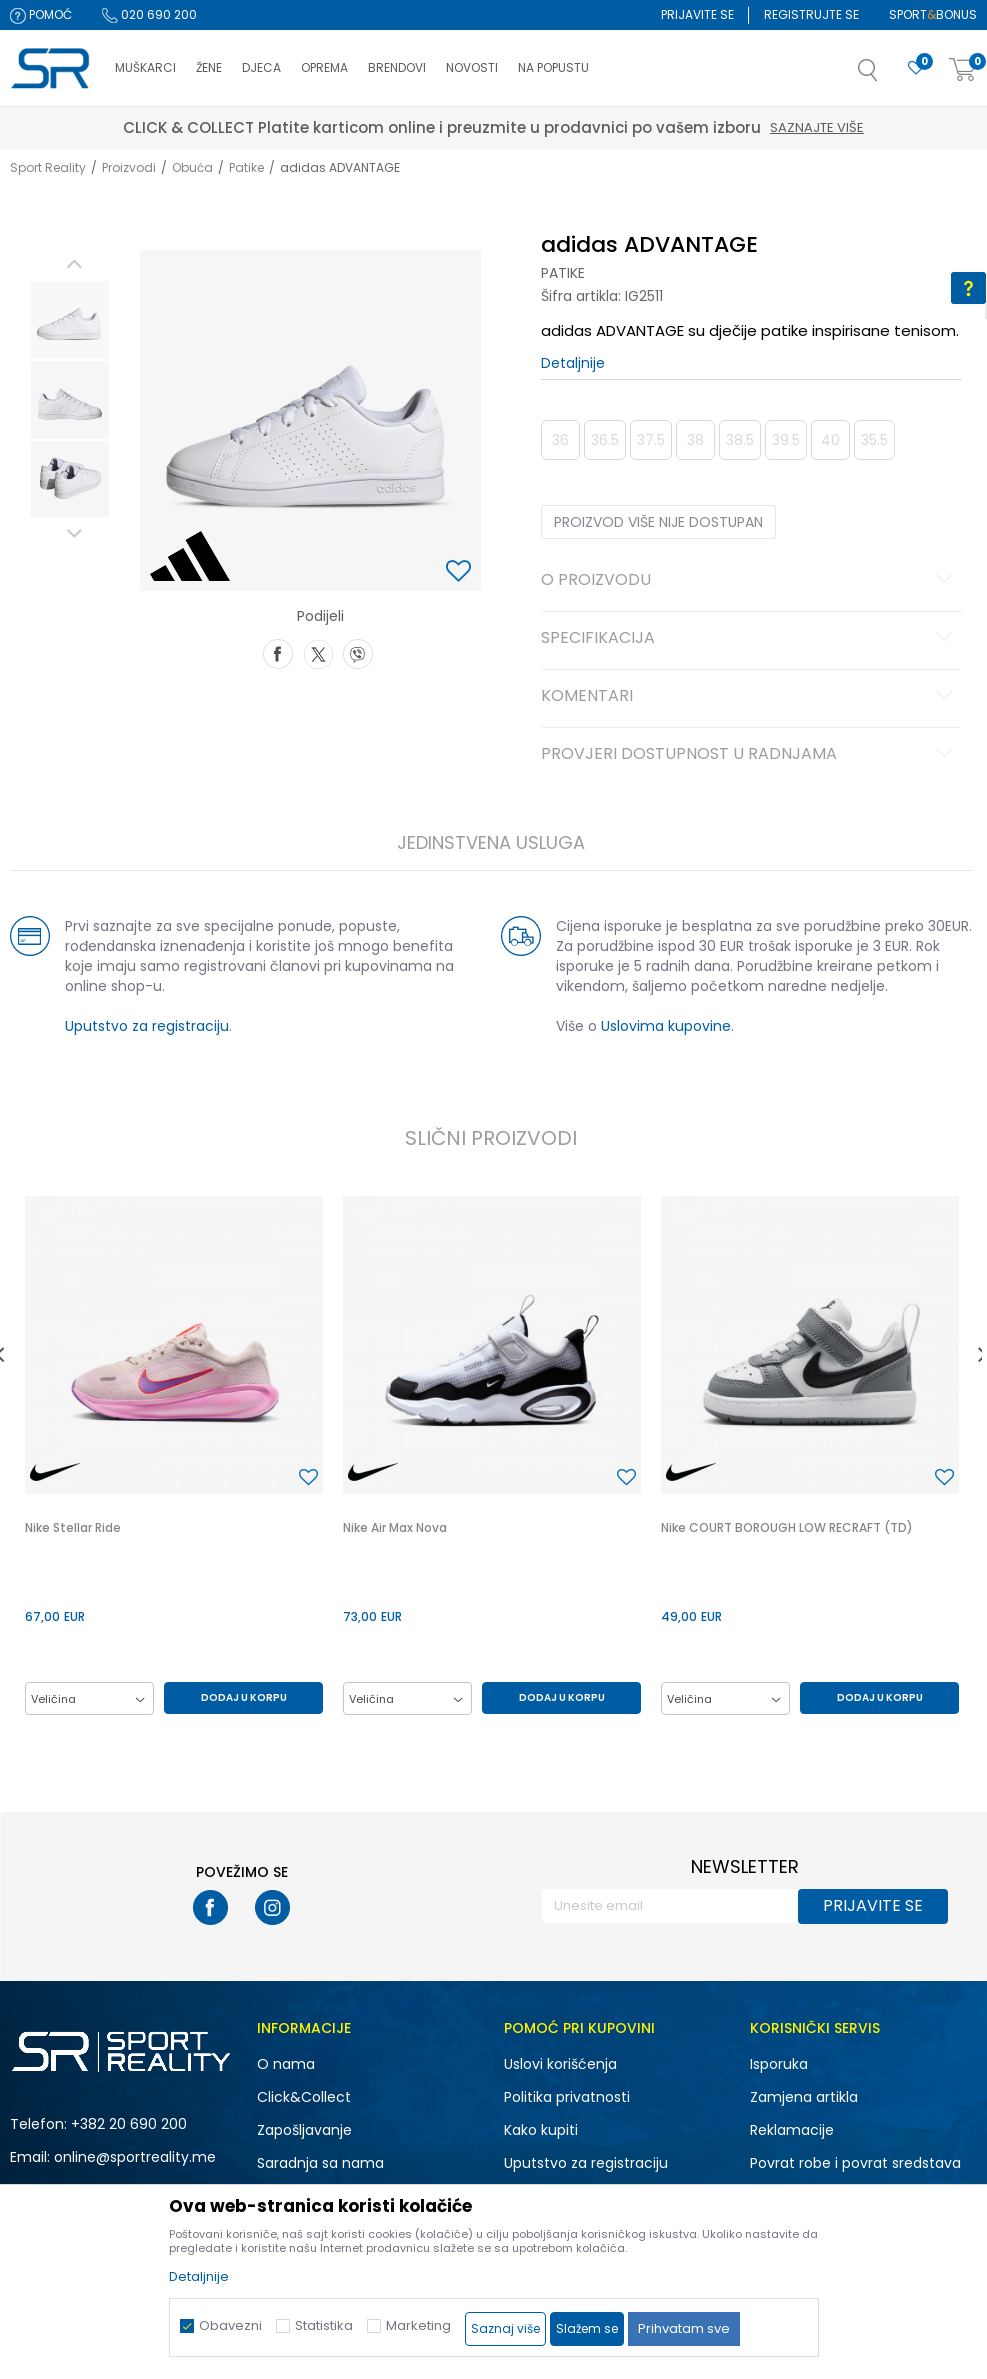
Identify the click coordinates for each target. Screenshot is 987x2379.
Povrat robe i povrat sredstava (855, 2163)
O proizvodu (750, 581)
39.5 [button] (786, 440)
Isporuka (779, 2064)
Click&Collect (304, 2097)
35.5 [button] (874, 440)
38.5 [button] (740, 440)
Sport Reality (48, 167)
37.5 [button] (651, 440)
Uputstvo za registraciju (147, 1026)
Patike (246, 167)
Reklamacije (792, 2130)
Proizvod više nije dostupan (658, 522)
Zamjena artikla (804, 2097)
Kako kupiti (541, 2130)
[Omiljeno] (916, 68)
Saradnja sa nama (320, 2163)
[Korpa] (963, 70)
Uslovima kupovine (666, 1026)
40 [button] (830, 440)
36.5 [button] (605, 440)
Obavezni (230, 2325)
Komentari (750, 697)
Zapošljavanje (304, 2130)
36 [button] (560, 440)
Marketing (418, 2325)
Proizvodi (129, 167)
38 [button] (695, 440)
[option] (70, 320)
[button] (888, 76)
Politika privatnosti (567, 2097)
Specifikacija (750, 639)
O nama (286, 2064)
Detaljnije (573, 363)
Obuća (192, 167)
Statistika (324, 2325)
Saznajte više (817, 127)
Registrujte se (811, 14)
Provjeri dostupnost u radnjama (750, 755)
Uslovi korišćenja (560, 2064)
